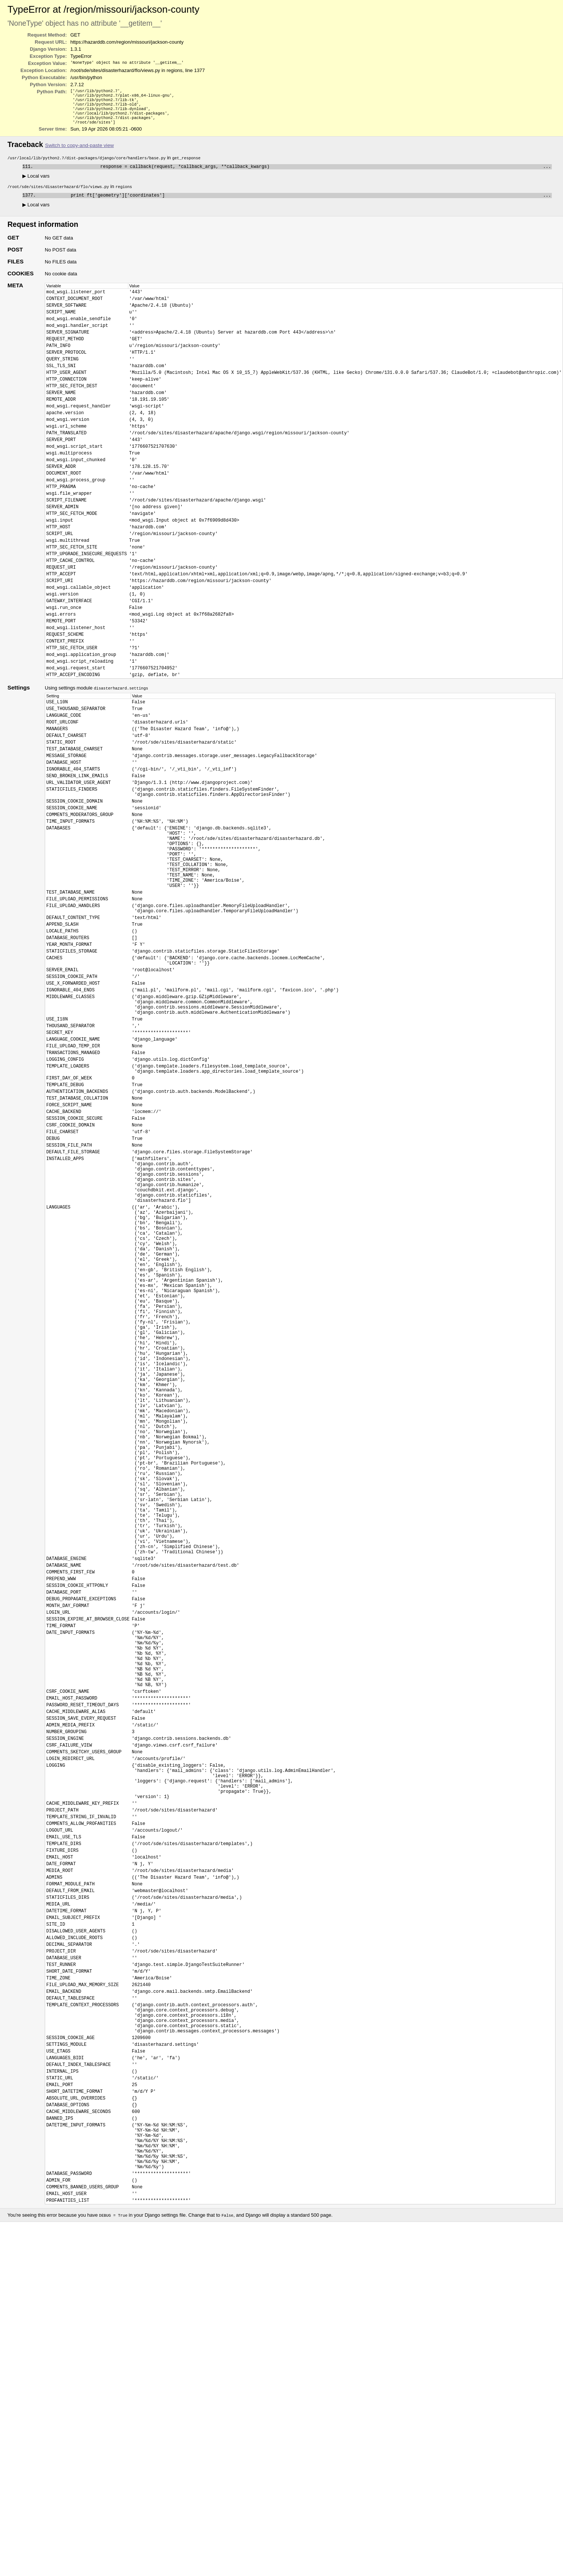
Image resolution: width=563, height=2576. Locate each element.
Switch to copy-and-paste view (79, 151)
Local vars (36, 183)
